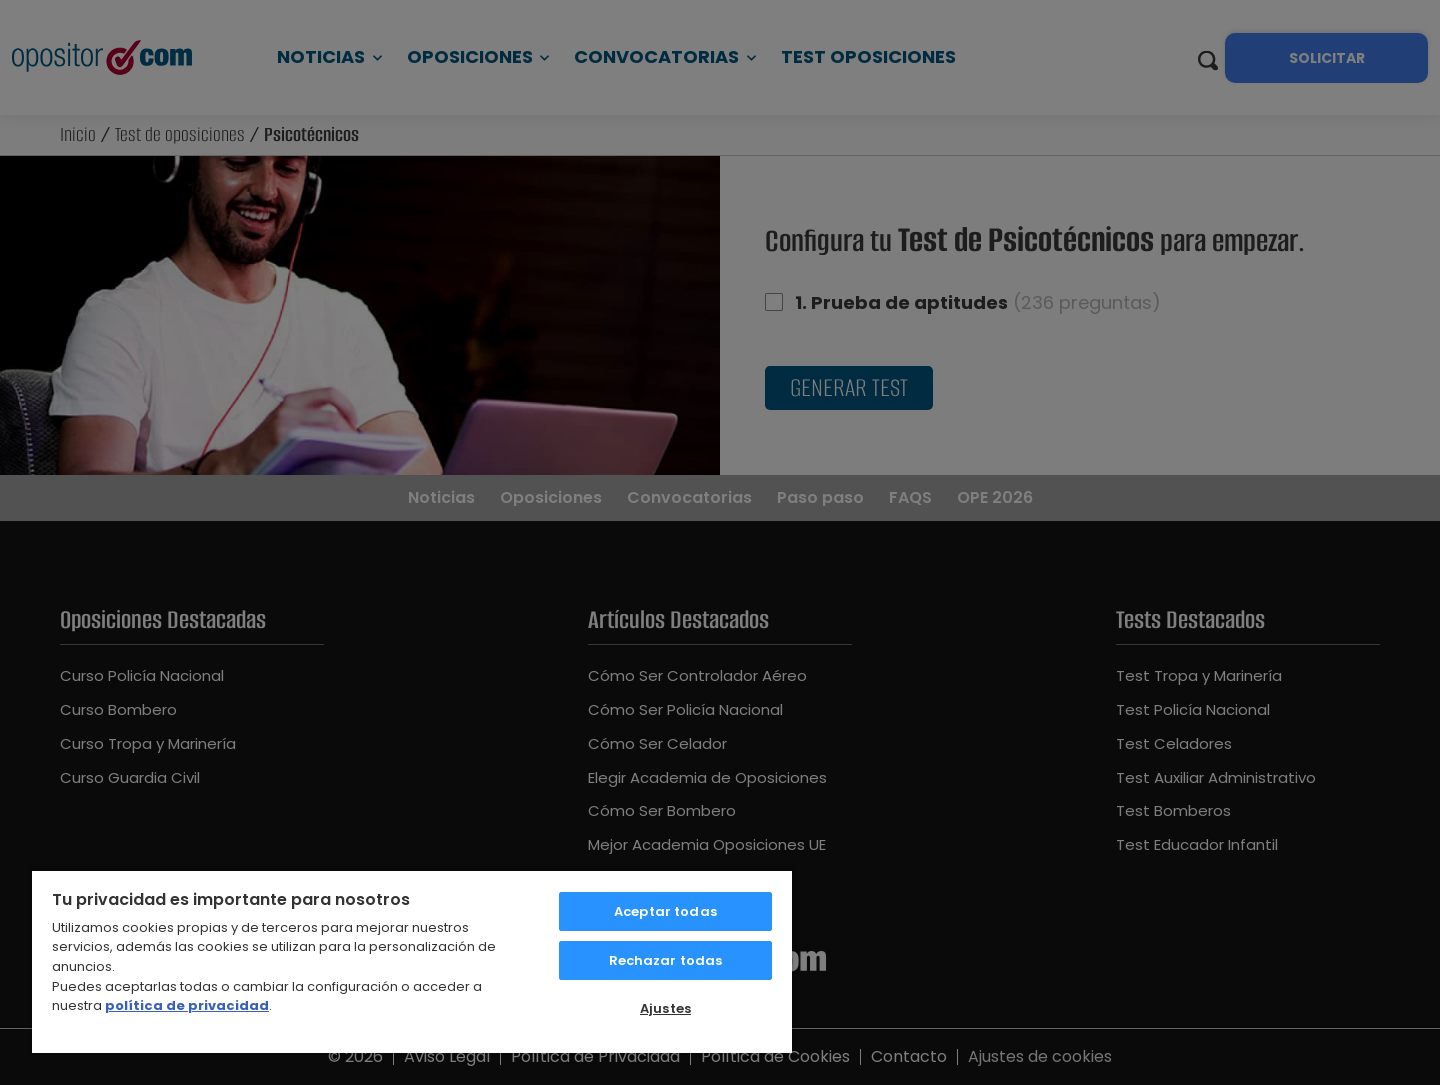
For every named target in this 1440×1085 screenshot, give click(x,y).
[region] (412, 961)
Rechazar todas (666, 960)
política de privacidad (187, 1005)
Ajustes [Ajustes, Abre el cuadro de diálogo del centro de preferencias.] (665, 1008)
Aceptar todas (665, 911)
